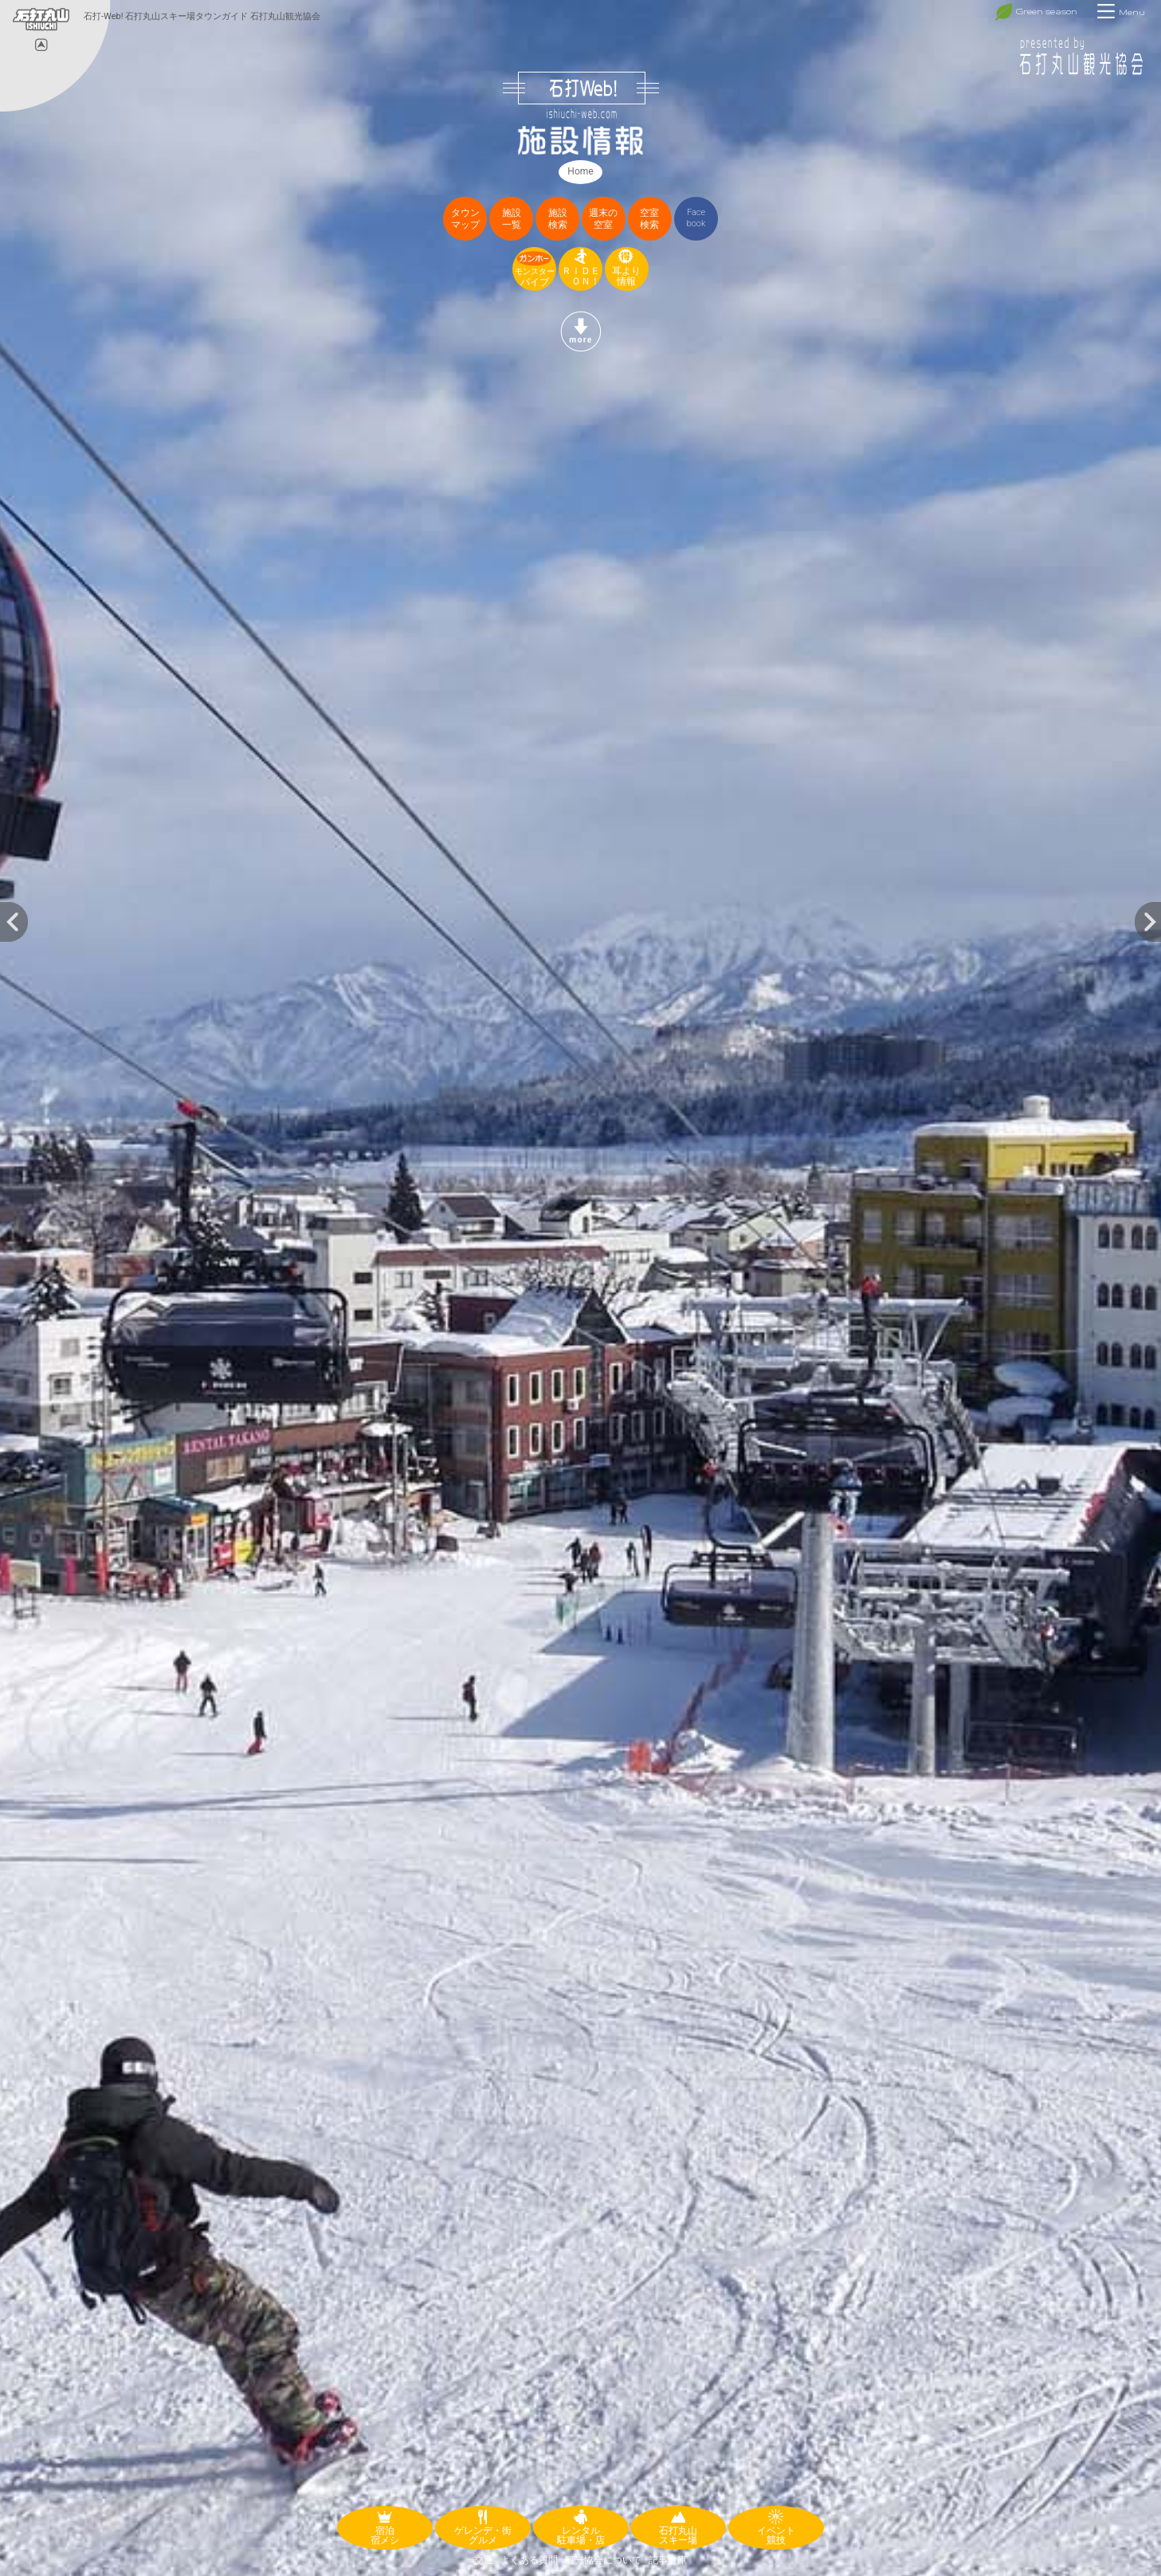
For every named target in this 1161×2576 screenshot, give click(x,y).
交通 (483, 2560)
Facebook (696, 218)
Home (580, 171)
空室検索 (649, 218)
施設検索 (557, 218)
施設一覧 (511, 218)
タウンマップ (465, 218)
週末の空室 (603, 218)
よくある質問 (529, 2560)
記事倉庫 (668, 2560)
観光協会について (603, 2560)
